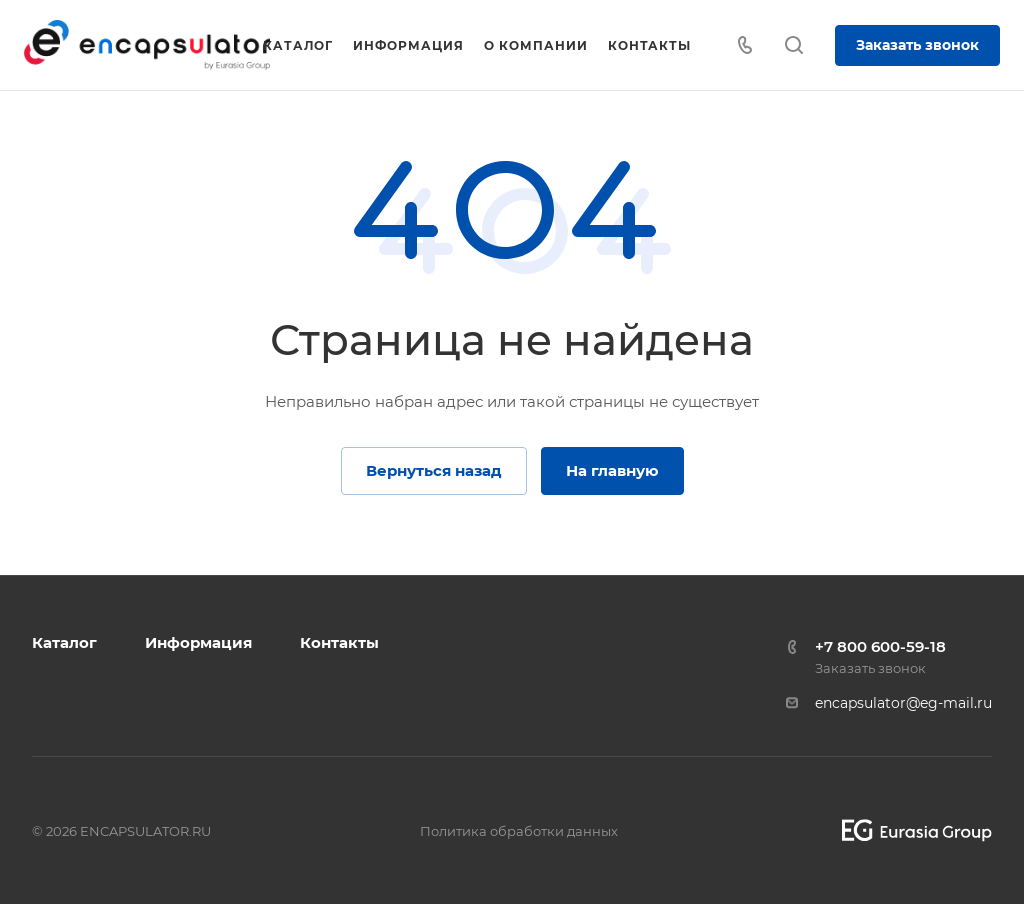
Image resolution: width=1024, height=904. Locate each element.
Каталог (64, 642)
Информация (198, 642)
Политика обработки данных (519, 831)
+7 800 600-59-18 (880, 646)
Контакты (339, 642)
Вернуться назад (434, 470)
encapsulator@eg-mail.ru (903, 703)
